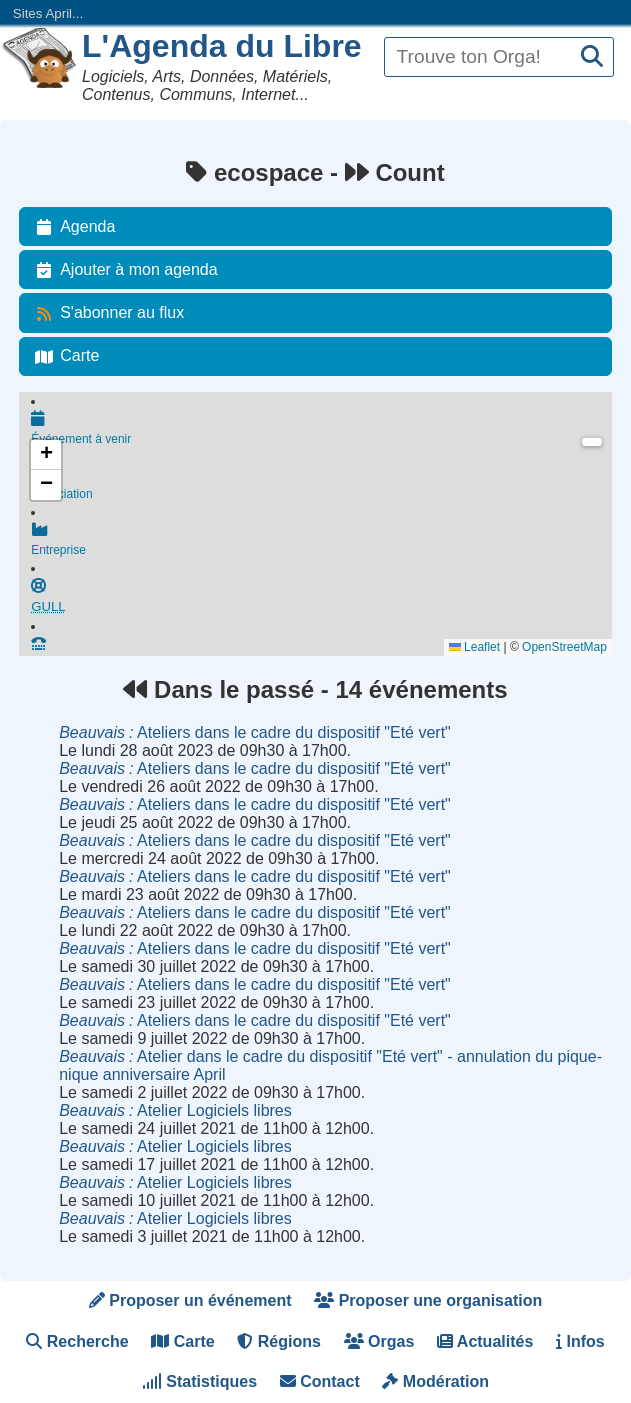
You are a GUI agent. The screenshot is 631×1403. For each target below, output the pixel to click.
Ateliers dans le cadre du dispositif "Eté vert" (255, 732)
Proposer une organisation (428, 1300)
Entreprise (321, 545)
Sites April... (48, 13)
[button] (46, 455)
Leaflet (474, 647)
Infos (580, 1341)
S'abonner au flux (106, 313)
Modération (435, 1381)
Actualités (485, 1341)
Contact (320, 1381)
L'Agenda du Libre (222, 46)
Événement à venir (321, 429)
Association (321, 487)
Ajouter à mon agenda (122, 270)
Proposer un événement (190, 1300)
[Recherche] (592, 57)
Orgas (379, 1341)
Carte (63, 356)
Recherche (77, 1341)
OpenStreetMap (564, 647)
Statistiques (199, 1381)
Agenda (71, 227)
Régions (279, 1341)
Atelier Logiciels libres (175, 1110)
